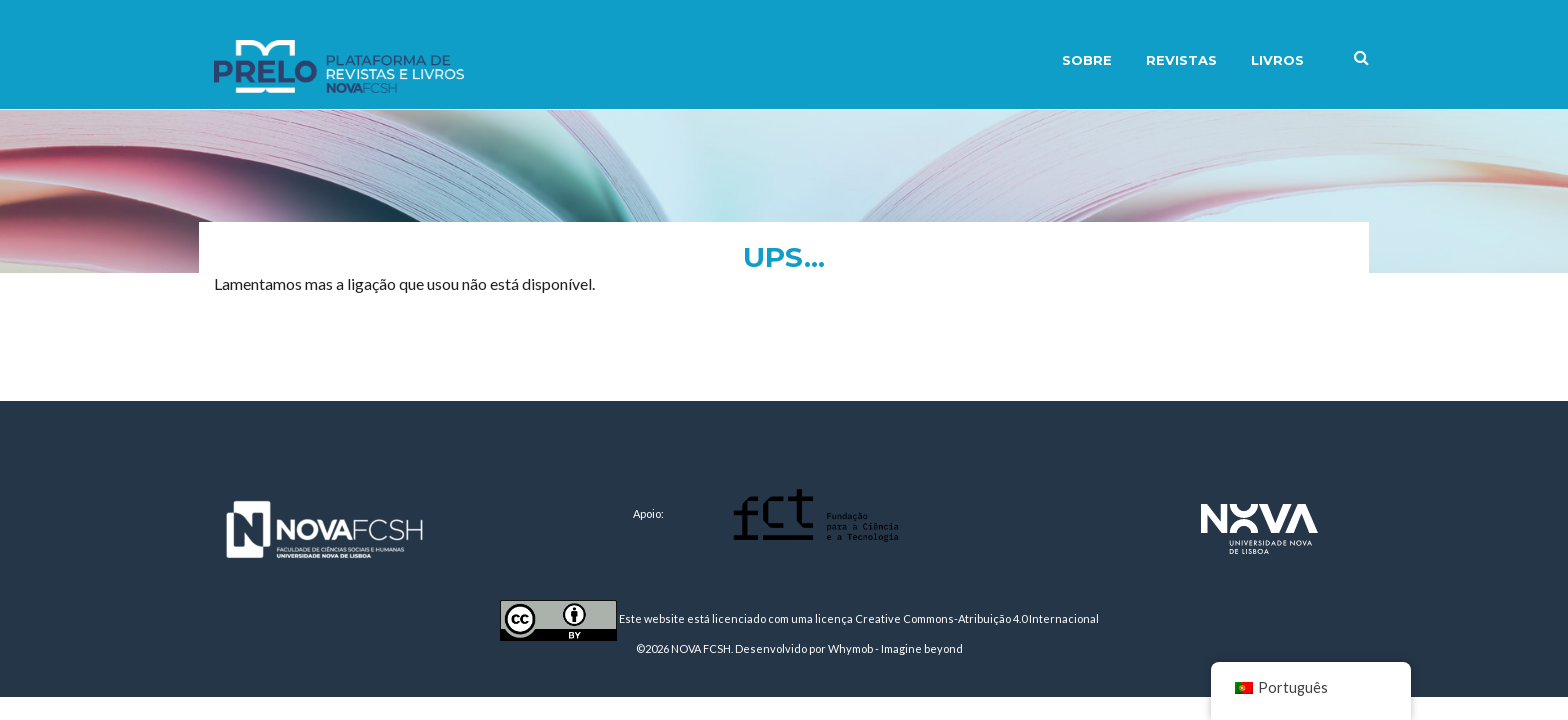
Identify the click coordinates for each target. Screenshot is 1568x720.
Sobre (1087, 60)
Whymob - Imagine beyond (895, 648)
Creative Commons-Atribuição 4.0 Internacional (977, 618)
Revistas (1181, 60)
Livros (1277, 60)
